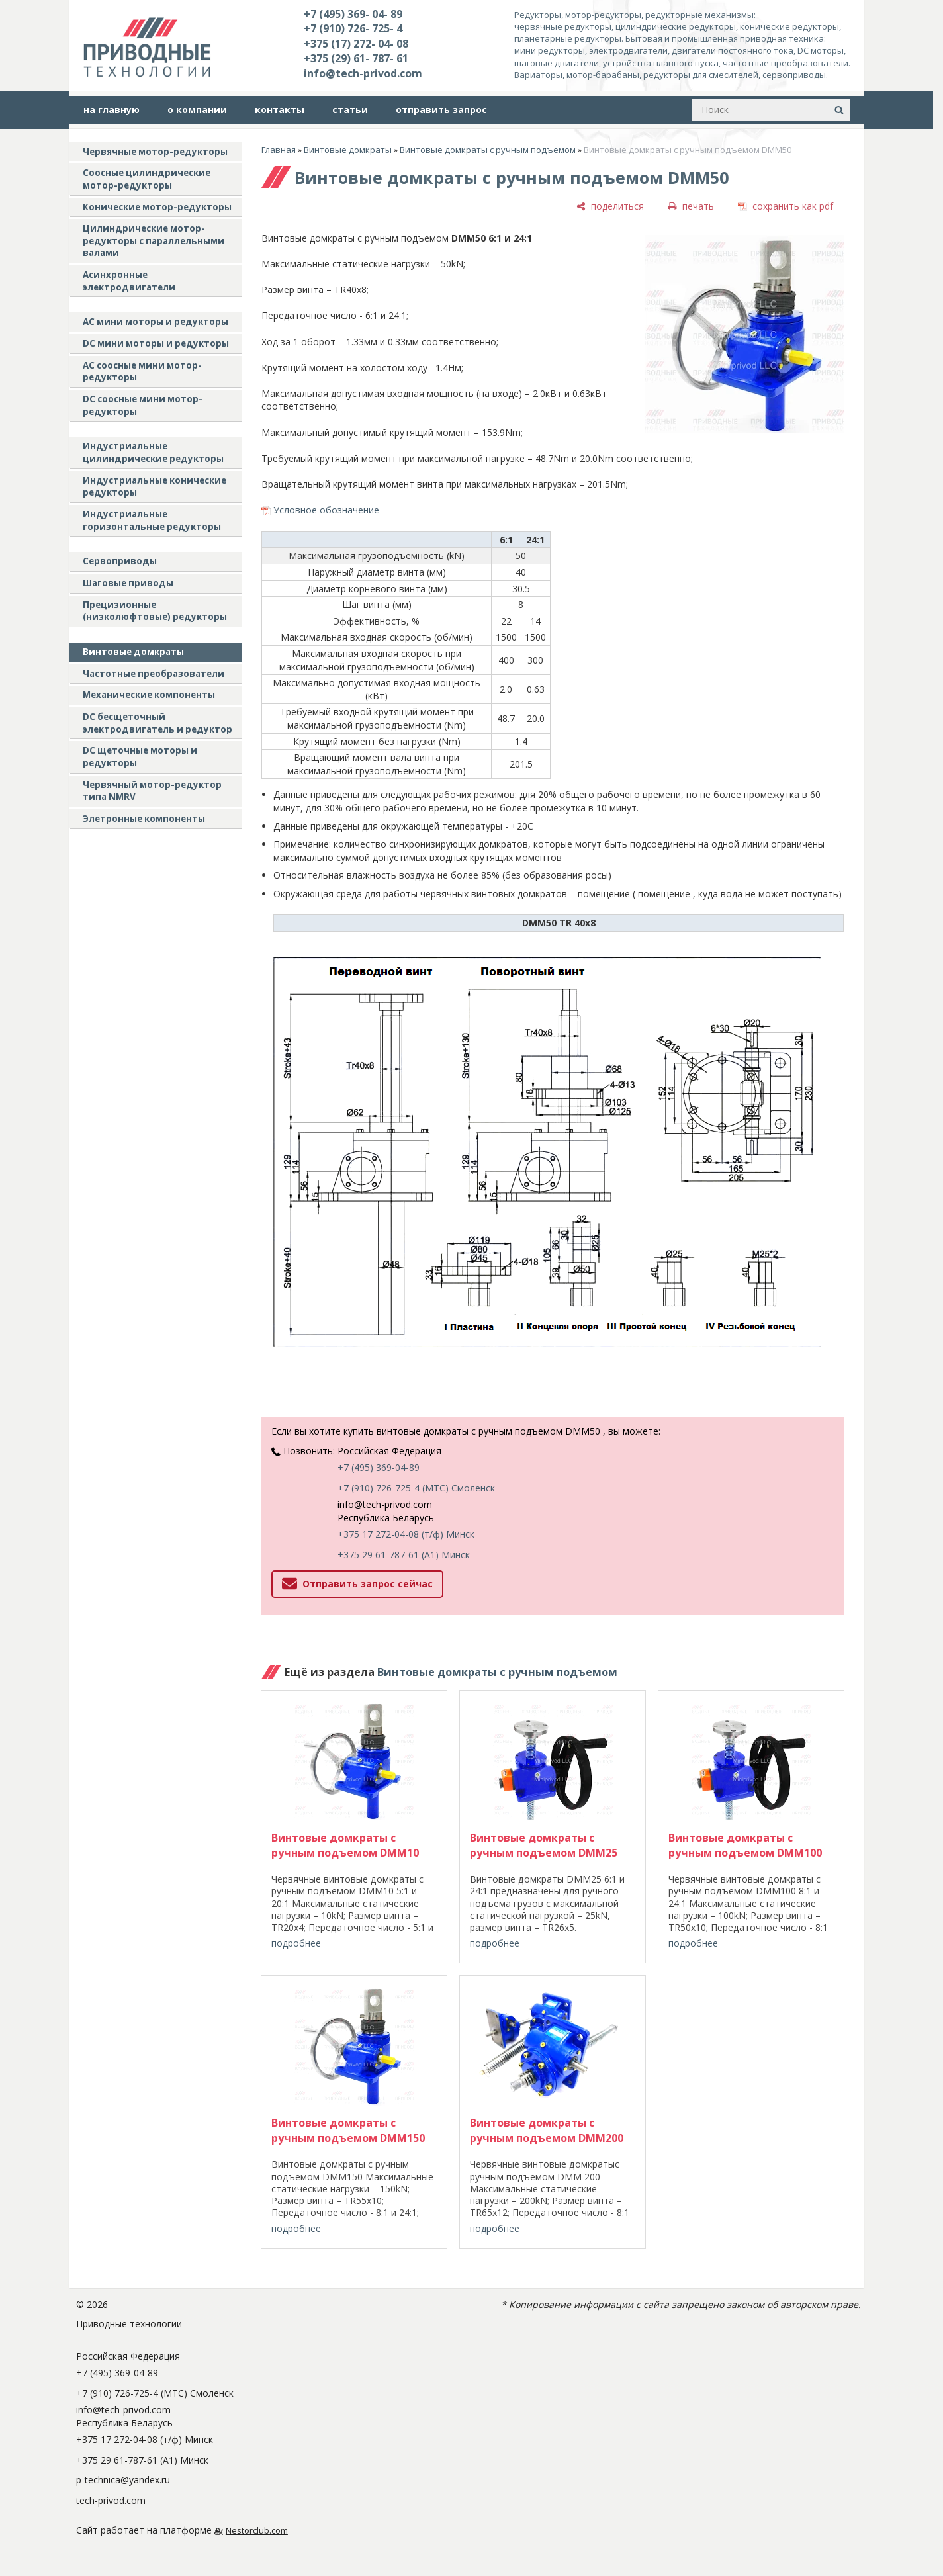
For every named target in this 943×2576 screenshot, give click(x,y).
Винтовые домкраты (133, 652)
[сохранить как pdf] (785, 206)
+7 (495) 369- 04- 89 (353, 14)
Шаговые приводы (128, 583)
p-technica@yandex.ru (123, 2479)
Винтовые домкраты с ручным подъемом (488, 149)
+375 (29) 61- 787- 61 (356, 58)
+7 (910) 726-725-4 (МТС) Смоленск (416, 1488)
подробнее (296, 1943)
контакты (279, 109)
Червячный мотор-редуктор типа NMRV (152, 791)
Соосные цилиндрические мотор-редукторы (146, 179)
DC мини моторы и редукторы (156, 343)
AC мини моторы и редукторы (155, 322)
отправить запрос (441, 109)
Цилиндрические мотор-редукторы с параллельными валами (153, 240)
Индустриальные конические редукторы (154, 486)
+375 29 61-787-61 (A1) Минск (403, 1554)
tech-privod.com (111, 2500)
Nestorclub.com (257, 2530)
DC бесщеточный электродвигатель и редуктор (157, 723)
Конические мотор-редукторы (157, 207)
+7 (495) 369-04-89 (378, 1467)
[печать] (691, 206)
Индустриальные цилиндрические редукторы (153, 452)
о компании (197, 109)
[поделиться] (610, 206)
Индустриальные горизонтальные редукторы (152, 520)
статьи (350, 109)
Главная (278, 149)
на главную (111, 109)
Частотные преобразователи (153, 674)
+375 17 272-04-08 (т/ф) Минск (405, 1534)
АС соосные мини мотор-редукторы (142, 371)
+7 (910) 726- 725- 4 (353, 28)
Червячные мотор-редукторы (155, 151)
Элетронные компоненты (144, 818)
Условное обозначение (326, 510)
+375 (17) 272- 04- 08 (356, 43)
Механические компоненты (149, 695)
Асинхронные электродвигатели (129, 281)
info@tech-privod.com (363, 73)
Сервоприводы (120, 561)
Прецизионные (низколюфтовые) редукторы (155, 611)
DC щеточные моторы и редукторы (140, 756)
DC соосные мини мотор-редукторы (142, 405)
